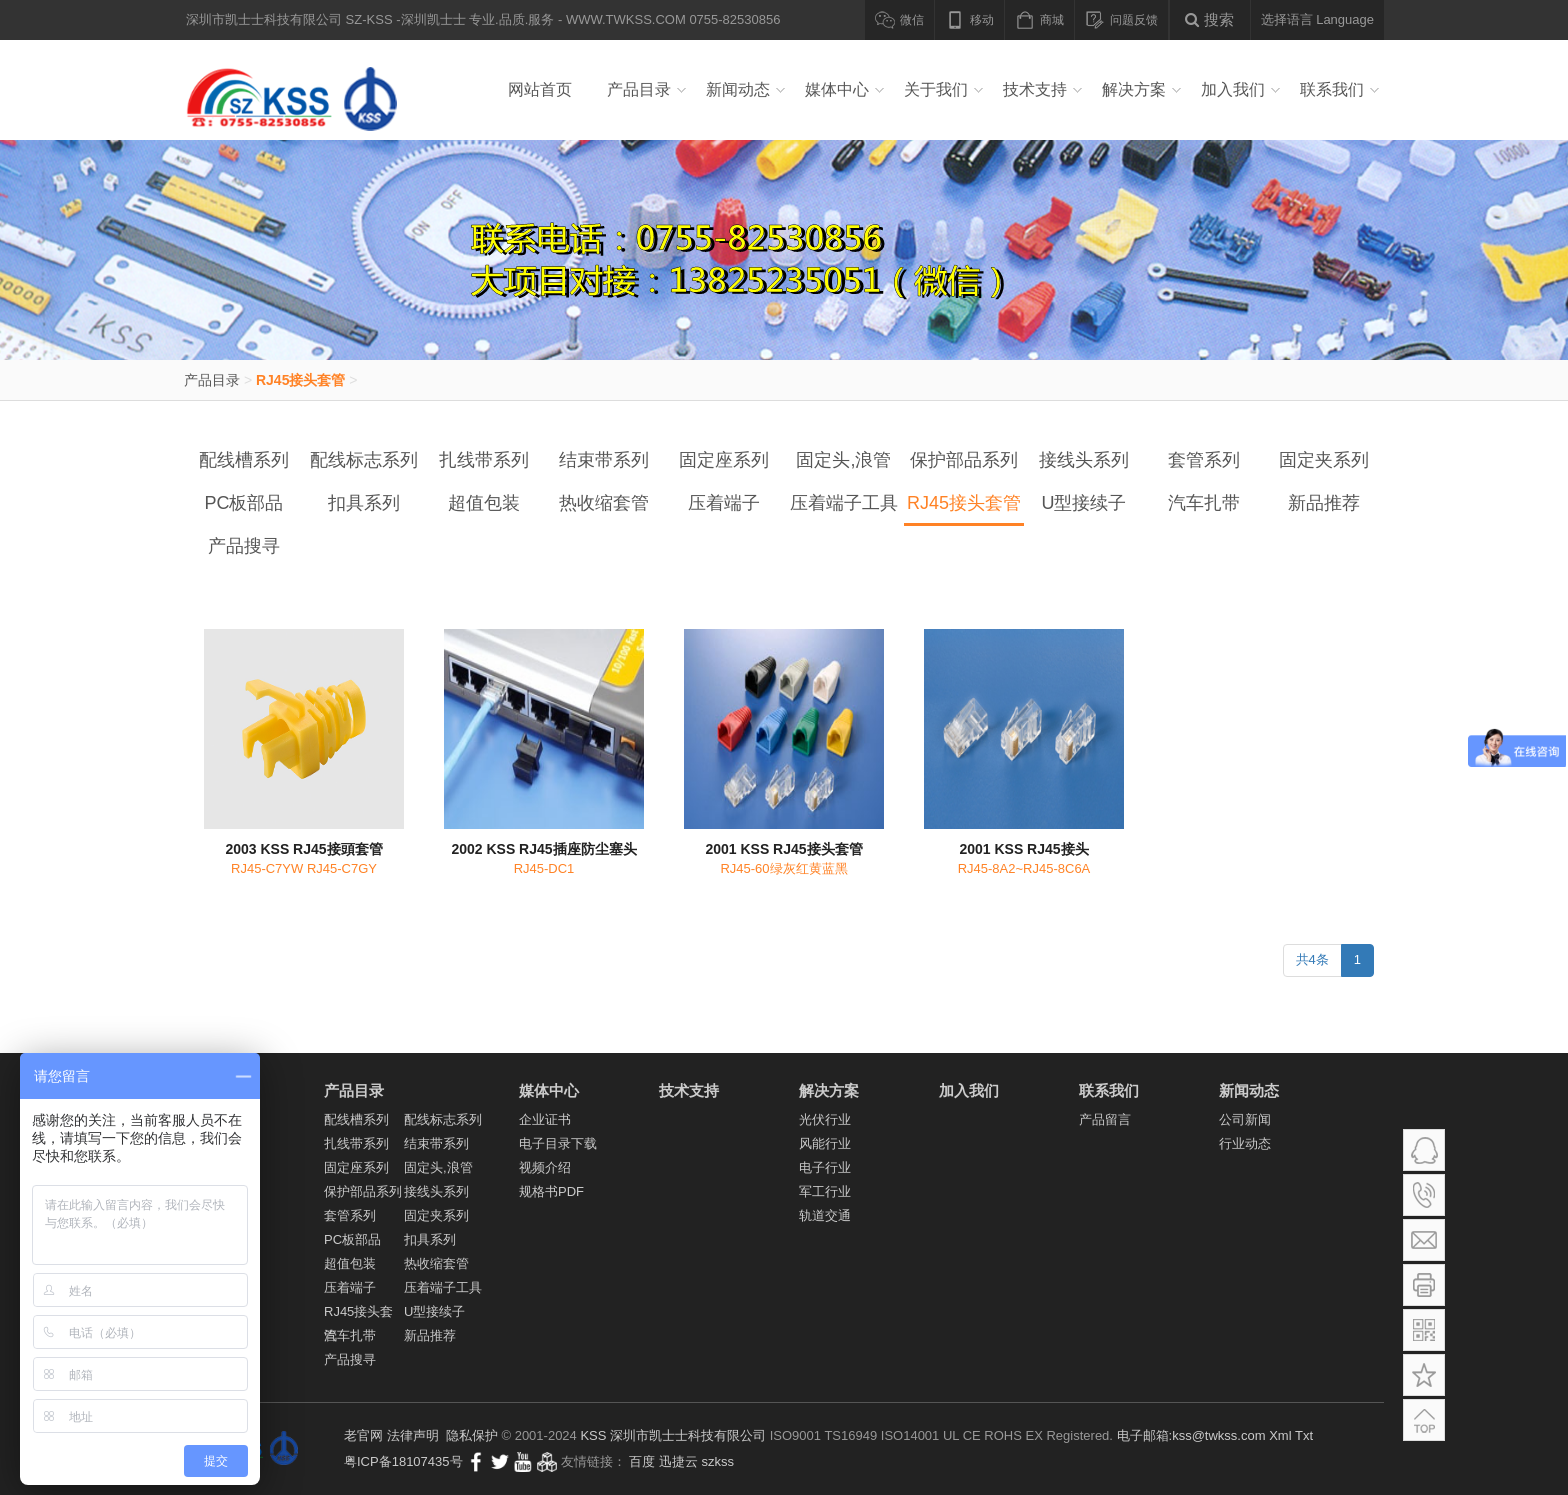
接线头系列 (1084, 460)
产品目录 (639, 89)
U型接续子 (1084, 503)
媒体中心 (837, 89)
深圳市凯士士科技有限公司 (688, 1435)
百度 (642, 1461)
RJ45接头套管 (300, 380)
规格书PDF (551, 1191)
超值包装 (484, 503)
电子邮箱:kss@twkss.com (1191, 1435)
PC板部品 (243, 503)
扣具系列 (364, 503)
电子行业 (825, 1167)
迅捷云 (678, 1461)
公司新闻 (1245, 1119)
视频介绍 (545, 1167)
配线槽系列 (244, 460)
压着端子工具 (844, 503)
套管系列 (1204, 460)
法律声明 (413, 1435)
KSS (593, 1435)
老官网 (363, 1435)
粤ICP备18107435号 (403, 1461)
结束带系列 (604, 460)
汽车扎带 (1204, 503)
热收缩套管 (604, 503)
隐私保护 (472, 1435)
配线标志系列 (364, 460)
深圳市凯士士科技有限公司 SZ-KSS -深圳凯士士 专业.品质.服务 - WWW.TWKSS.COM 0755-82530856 (298, 90)
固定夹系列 (1324, 460)
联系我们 (1332, 89)
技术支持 (1035, 89)
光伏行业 (825, 1119)
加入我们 (1233, 89)
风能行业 (825, 1143)
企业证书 (545, 1119)
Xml (1280, 1435)
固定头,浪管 (843, 460)
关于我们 (936, 89)
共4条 (1312, 959)
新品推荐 (1324, 503)
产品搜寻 (244, 546)
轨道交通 (825, 1215)
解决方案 (1134, 89)
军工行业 (825, 1191)
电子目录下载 (558, 1143)
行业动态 (1245, 1143)
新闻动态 (738, 89)
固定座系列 (724, 460)
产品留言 (1105, 1119)
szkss (718, 1461)
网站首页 (540, 89)
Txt (1304, 1435)
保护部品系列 (964, 460)
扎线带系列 (484, 460)
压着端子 (724, 503)
